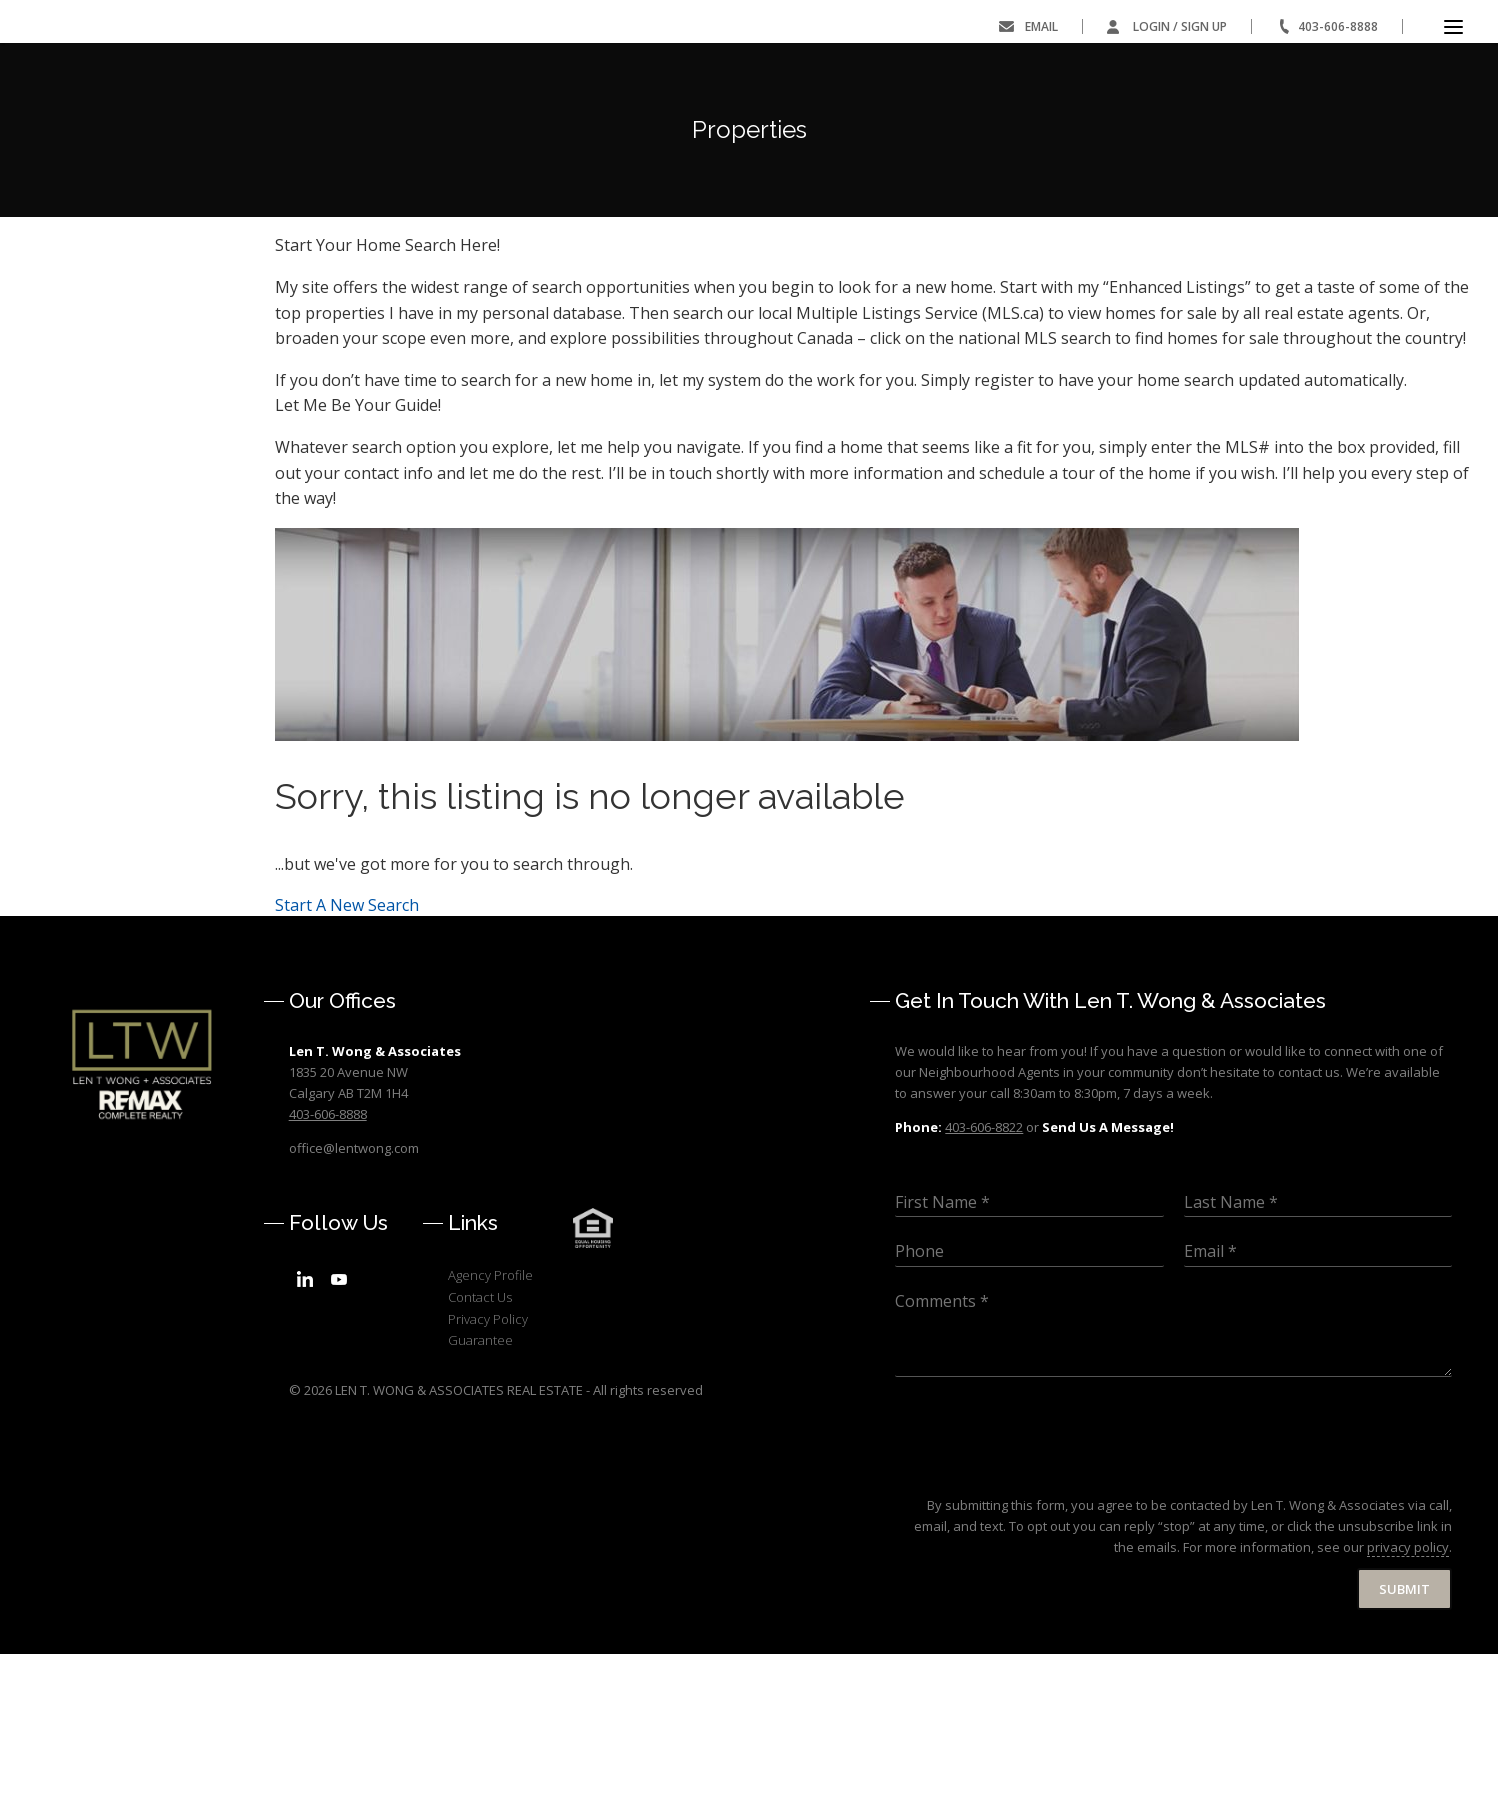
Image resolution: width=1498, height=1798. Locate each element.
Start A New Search (347, 1048)
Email (1041, 26)
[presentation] (1047, 1616)
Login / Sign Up (1180, 26)
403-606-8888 (1338, 26)
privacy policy (1408, 1691)
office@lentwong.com (354, 1291)
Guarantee (480, 1484)
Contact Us (480, 1441)
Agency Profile (490, 1419)
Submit (1404, 1732)
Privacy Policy (488, 1462)
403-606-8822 (984, 1271)
